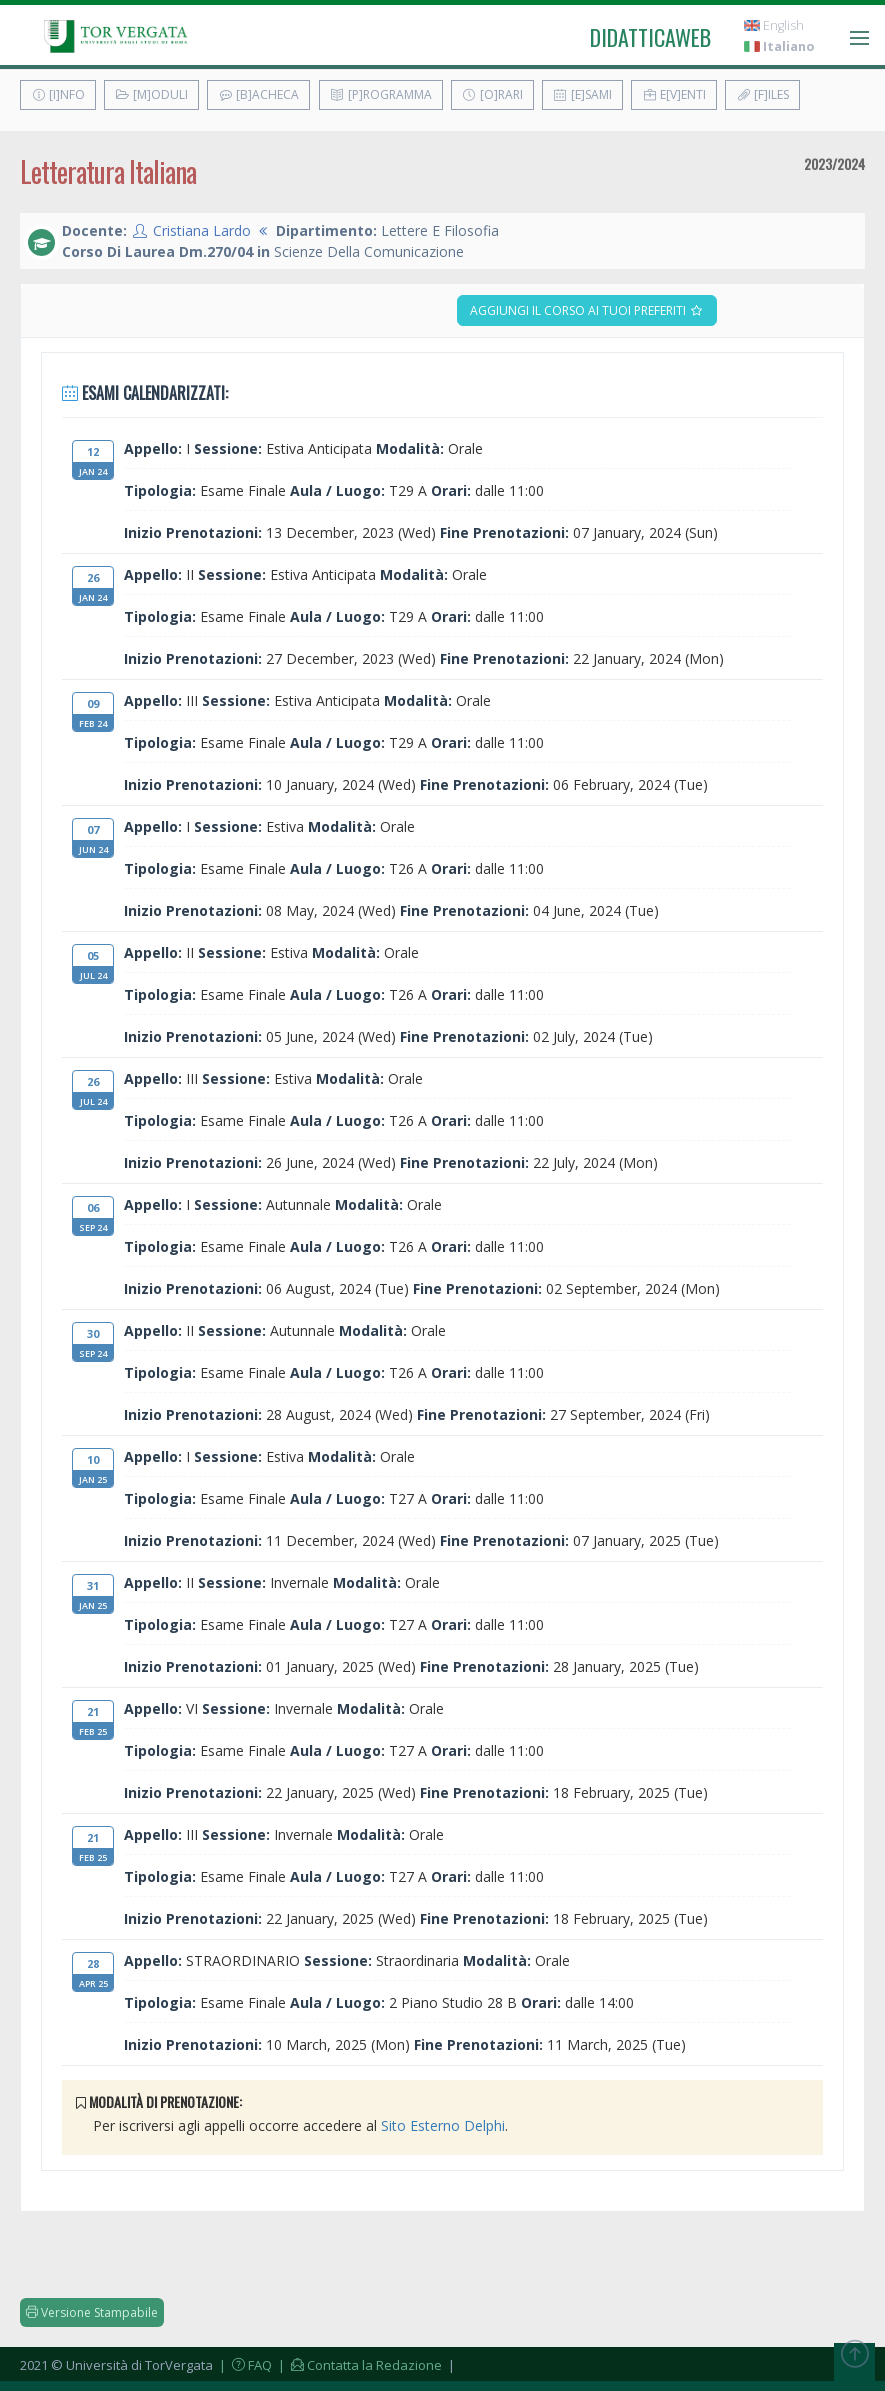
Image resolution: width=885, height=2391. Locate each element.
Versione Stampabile (92, 2312)
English (774, 25)
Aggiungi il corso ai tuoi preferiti (587, 310)
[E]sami (582, 94)
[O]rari (492, 94)
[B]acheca (258, 94)
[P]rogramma (381, 94)
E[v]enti (674, 94)
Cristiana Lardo (202, 230)
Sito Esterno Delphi (443, 2125)
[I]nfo (58, 94)
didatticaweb (650, 37)
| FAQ (244, 2365)
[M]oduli (151, 94)
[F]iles (762, 94)
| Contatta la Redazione (358, 2365)
